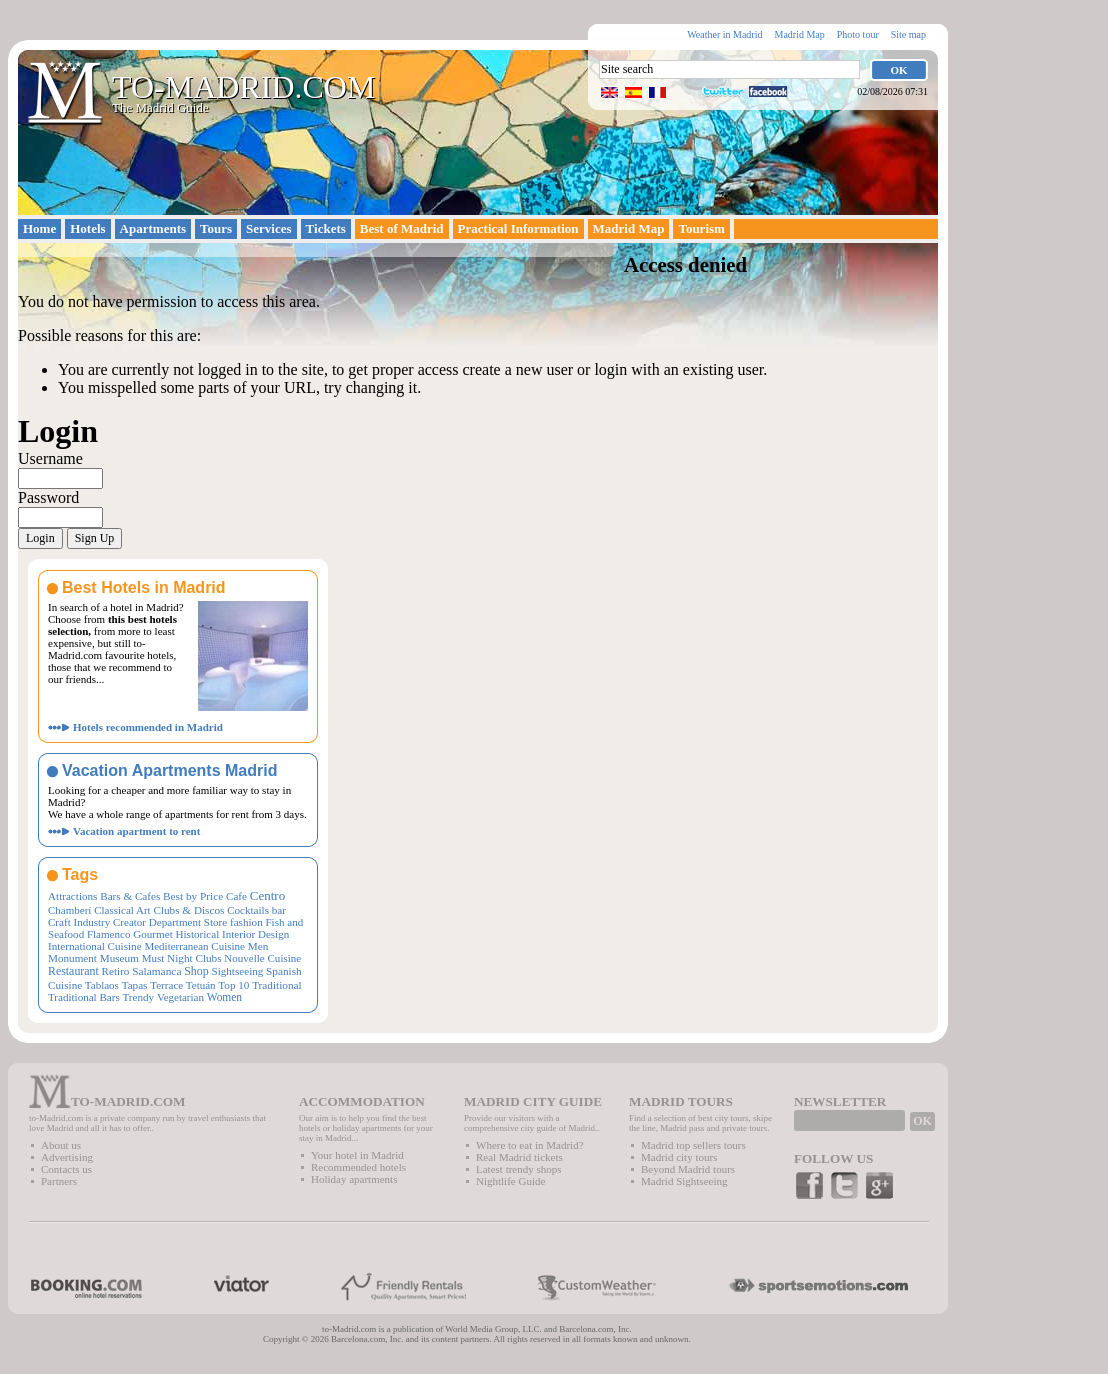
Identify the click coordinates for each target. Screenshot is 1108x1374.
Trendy (138, 997)
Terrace (166, 985)
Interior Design (255, 934)
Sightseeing (237, 971)
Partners (59, 1181)
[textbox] (729, 69)
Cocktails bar (256, 910)
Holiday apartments (354, 1179)
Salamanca (156, 971)
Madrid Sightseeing (684, 1181)
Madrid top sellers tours (693, 1145)
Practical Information (518, 228)
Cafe (236, 896)
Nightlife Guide (510, 1181)
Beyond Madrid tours (688, 1169)
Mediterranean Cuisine (194, 946)
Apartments (153, 228)
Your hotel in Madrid (357, 1155)
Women (224, 997)
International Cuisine (95, 946)
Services (268, 228)
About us (61, 1145)
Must (153, 958)
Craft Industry (79, 922)
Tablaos (102, 985)
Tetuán (201, 985)
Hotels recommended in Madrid (148, 727)
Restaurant (73, 971)
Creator (129, 922)
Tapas (135, 985)
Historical (197, 934)
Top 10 (233, 985)
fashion (246, 922)
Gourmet (153, 934)
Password (48, 497)
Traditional (277, 985)
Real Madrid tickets (519, 1157)
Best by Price (193, 896)
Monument (72, 958)
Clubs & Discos (188, 910)
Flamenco (109, 934)
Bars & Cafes (130, 896)
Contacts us (66, 1169)
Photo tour (858, 34)
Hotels (87, 228)
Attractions (72, 896)
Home (39, 228)
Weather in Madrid (724, 34)
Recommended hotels (358, 1167)
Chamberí (69, 910)
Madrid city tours (679, 1157)
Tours (216, 228)
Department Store (188, 922)
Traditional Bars (84, 997)
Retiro (116, 971)
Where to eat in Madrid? (530, 1145)
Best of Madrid (402, 228)
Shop (196, 971)
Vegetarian (180, 997)
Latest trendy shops (519, 1169)
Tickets (326, 228)
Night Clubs (194, 958)
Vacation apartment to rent (136, 831)
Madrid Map (799, 34)
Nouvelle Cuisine (262, 958)
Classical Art (122, 910)
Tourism (701, 228)
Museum (119, 958)
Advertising (67, 1157)
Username (50, 458)
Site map (908, 34)
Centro (267, 895)
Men (258, 946)
